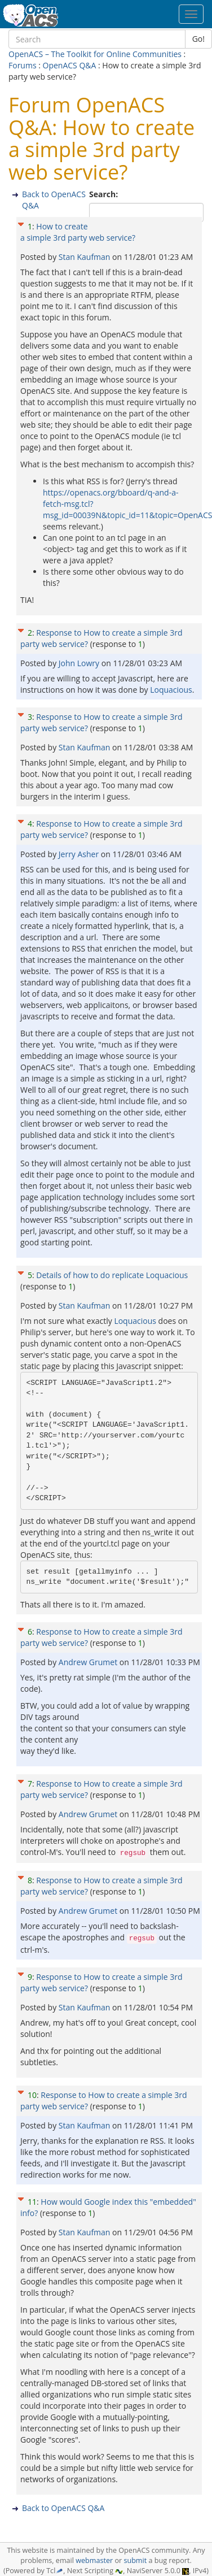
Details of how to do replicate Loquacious (112, 1275)
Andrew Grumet (89, 1662)
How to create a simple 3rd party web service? (77, 232)
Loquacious (171, 689)
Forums (22, 65)
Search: (104, 194)
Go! (198, 38)
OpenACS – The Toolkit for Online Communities (95, 54)
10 (32, 2095)
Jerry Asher (80, 854)
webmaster (94, 2560)
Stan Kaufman (85, 256)
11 (32, 2201)
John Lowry (80, 663)
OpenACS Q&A (69, 65)
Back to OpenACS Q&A (63, 2508)
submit (135, 2560)
